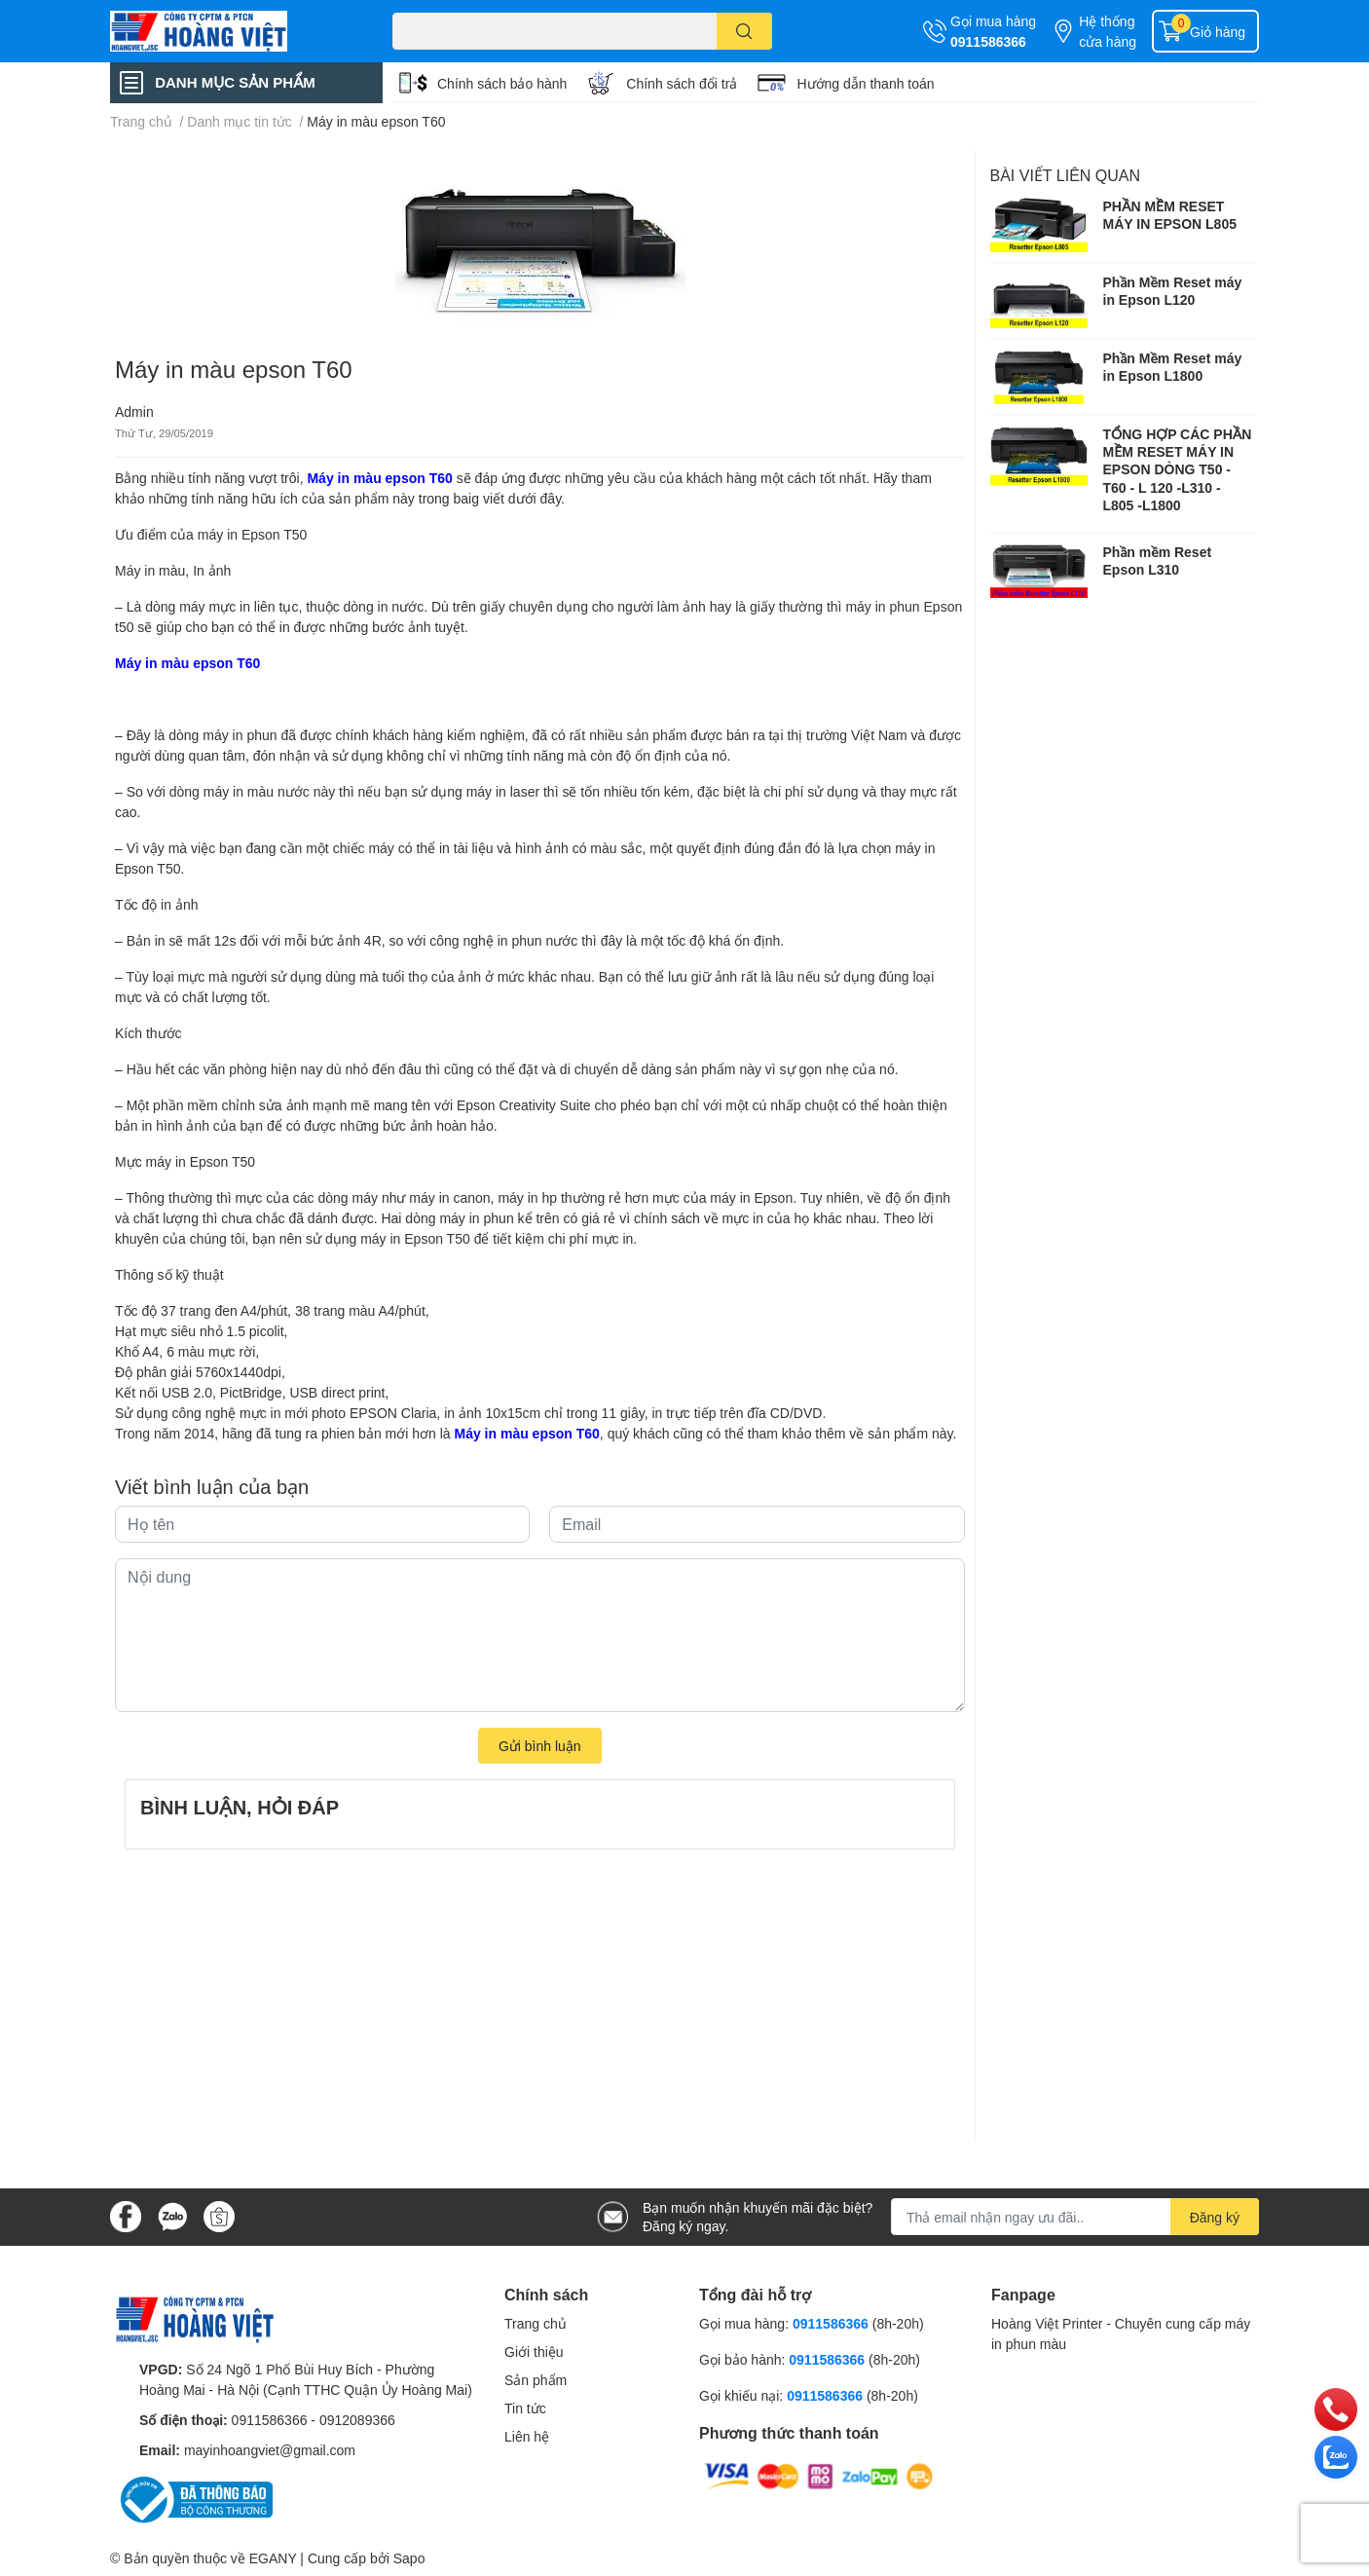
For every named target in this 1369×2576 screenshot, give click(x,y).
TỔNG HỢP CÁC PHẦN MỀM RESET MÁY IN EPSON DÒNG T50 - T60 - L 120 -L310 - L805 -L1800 (1177, 469)
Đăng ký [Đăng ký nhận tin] (1215, 2217)
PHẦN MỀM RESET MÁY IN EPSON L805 (1170, 215)
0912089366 (357, 2419)
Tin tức (525, 2408)
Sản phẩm (535, 2379)
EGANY (273, 2558)
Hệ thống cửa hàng (1107, 31)
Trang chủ (535, 2323)
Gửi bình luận (540, 1745)
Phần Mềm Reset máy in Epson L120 (1172, 291)
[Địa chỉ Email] (1075, 2216)
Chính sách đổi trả (681, 83)
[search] (744, 31)
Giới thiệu (534, 2351)
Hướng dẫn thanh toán (865, 83)
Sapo (409, 2558)
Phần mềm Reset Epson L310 (1157, 560)
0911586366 (988, 41)
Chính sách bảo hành (502, 83)
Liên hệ (526, 2436)
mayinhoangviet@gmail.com (269, 2450)
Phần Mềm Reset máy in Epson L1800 (1172, 367)
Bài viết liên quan (1065, 175)
